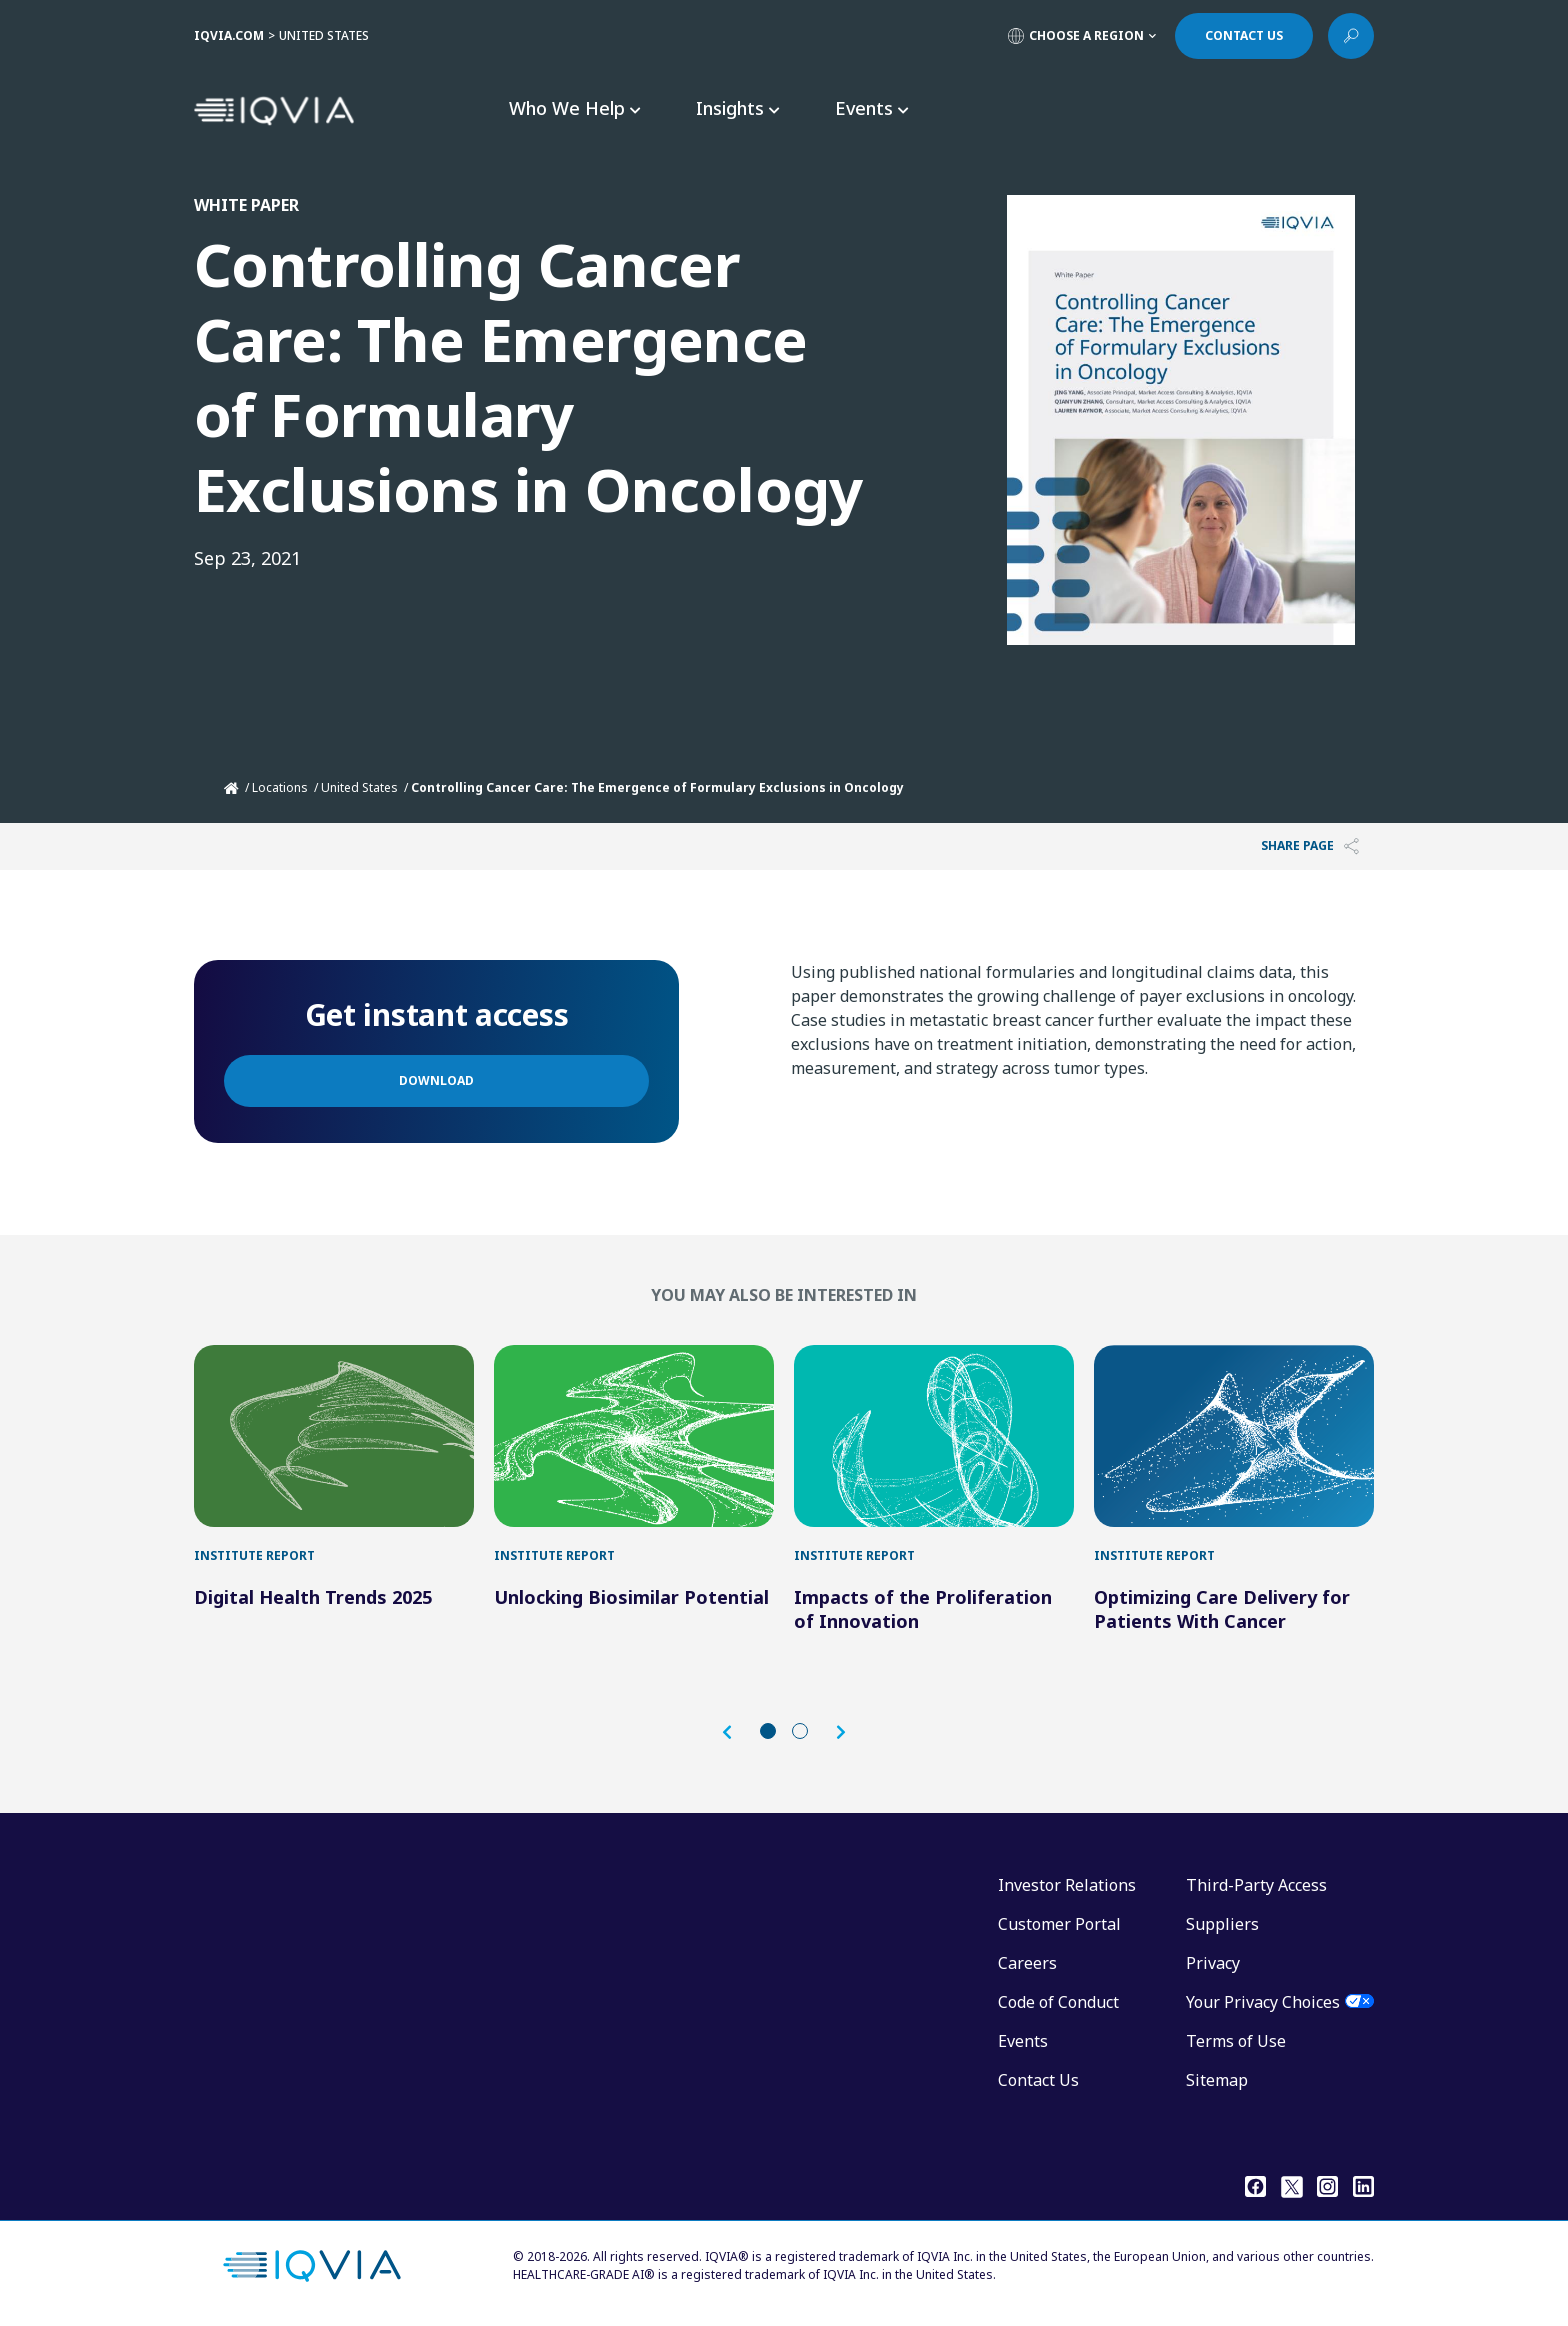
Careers (1027, 1963)
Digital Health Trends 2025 (313, 1597)
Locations (280, 787)
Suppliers (1222, 1924)
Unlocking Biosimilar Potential (631, 1597)
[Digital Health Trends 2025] (334, 1436)
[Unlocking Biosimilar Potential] (634, 1436)
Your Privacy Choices (1263, 2002)
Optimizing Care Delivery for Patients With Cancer (1222, 1609)
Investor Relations (1067, 1885)
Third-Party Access (1256, 1885)
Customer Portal (1059, 1924)
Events (1023, 2041)
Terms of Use (1236, 2041)
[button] (737, 1732)
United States (359, 787)
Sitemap (1217, 2080)
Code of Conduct (1058, 2002)
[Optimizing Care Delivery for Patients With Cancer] (1234, 1436)
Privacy (1213, 1963)
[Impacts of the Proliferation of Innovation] (934, 1436)
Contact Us (1038, 2080)
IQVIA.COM (229, 35)
